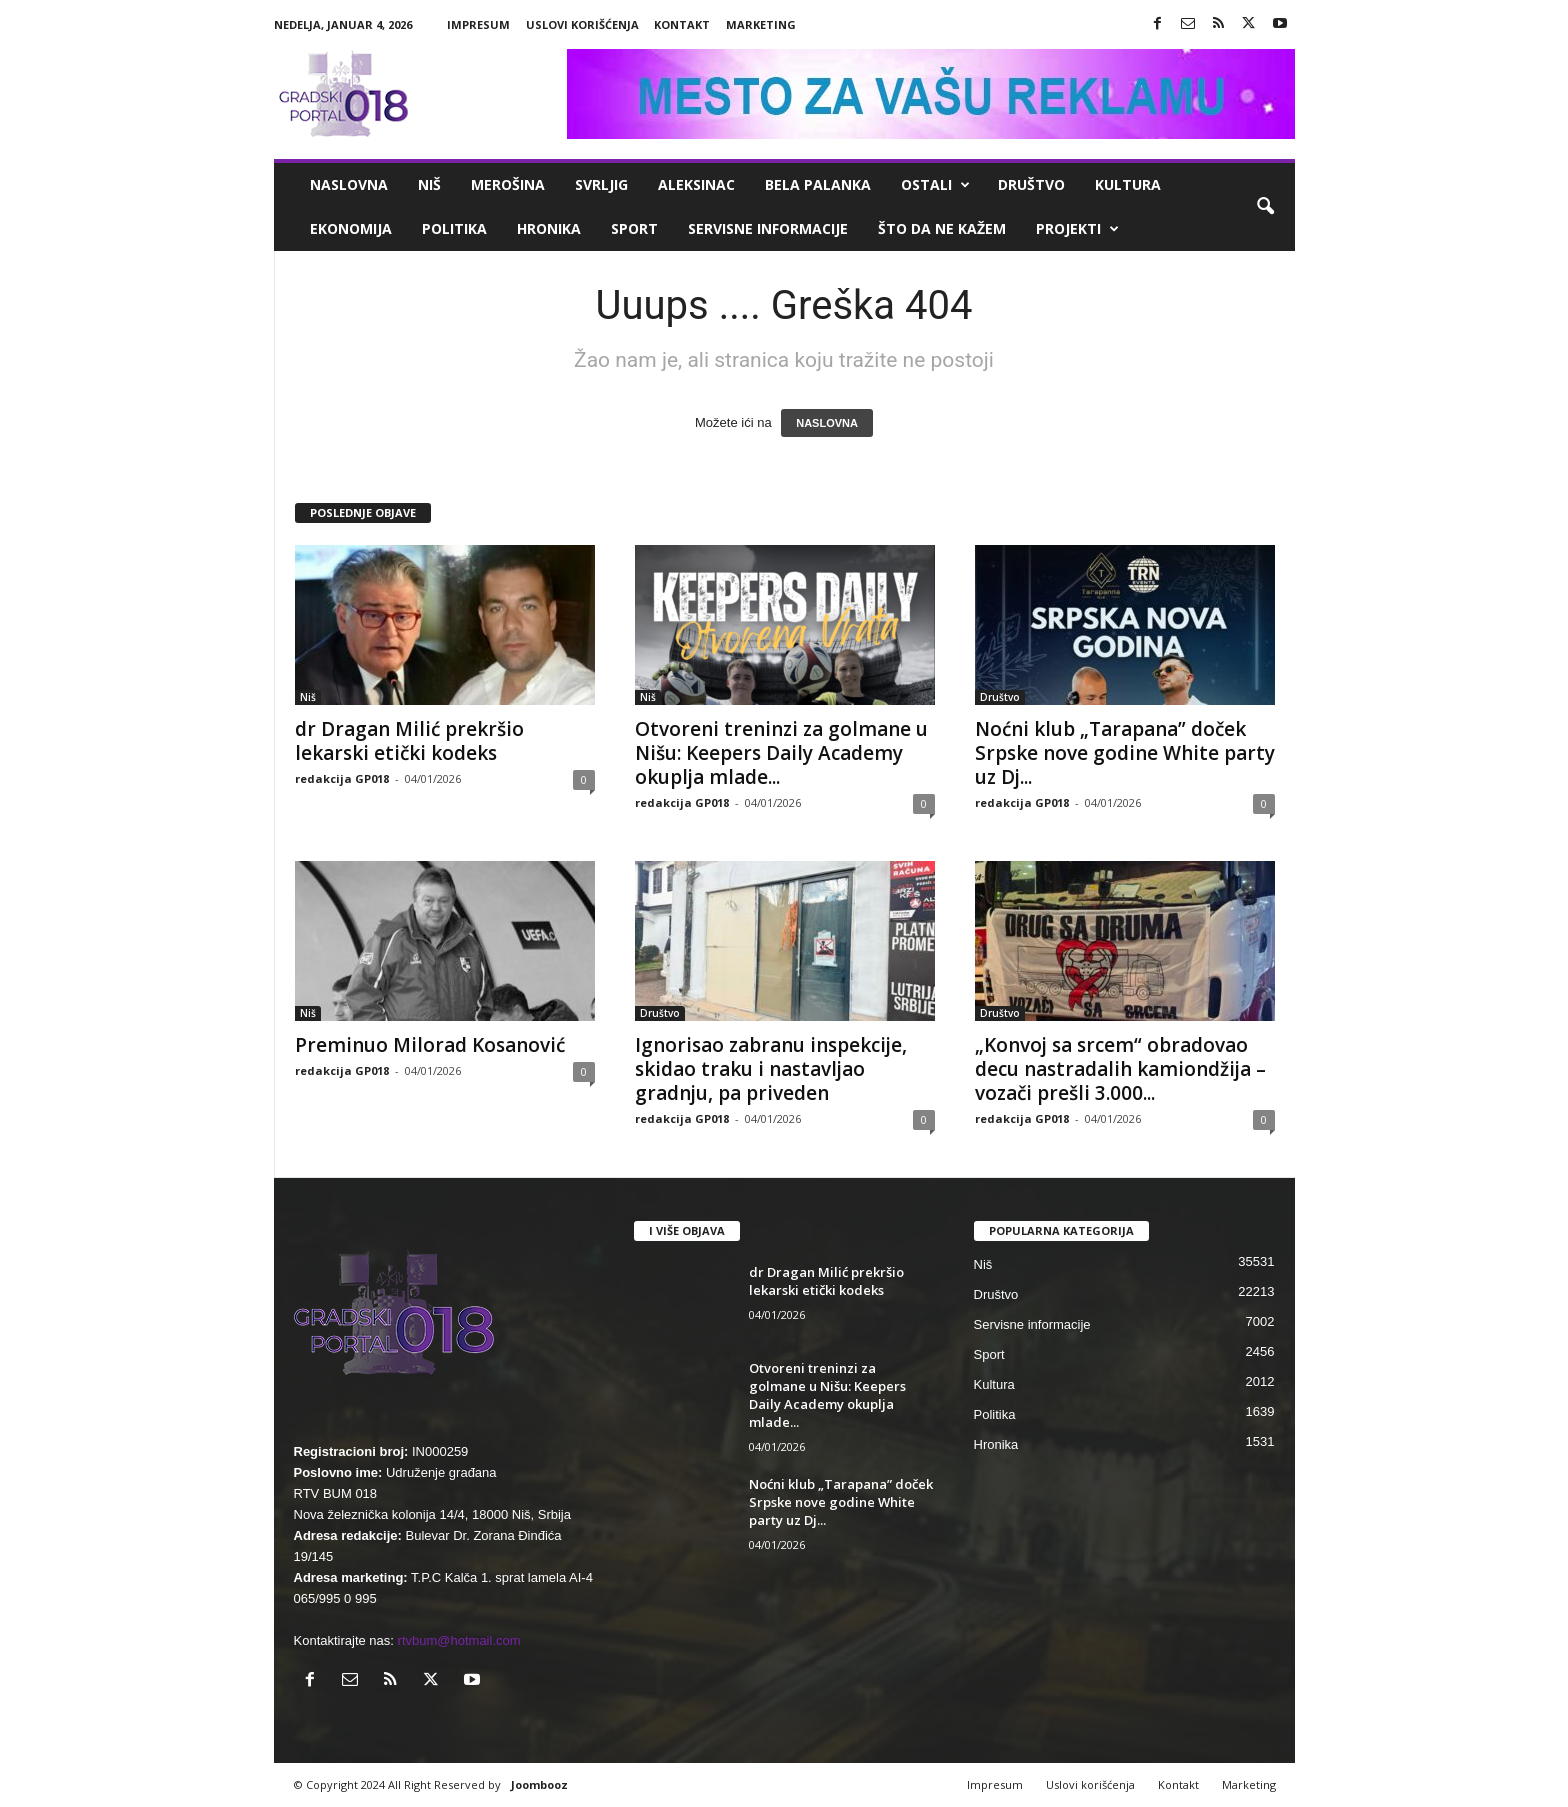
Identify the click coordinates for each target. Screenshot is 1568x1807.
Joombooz (539, 1784)
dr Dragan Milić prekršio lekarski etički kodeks (409, 741)
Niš (429, 184)
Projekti (1077, 229)
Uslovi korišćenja (582, 24)
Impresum (478, 24)
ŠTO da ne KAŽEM (942, 228)
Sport (634, 228)
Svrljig (601, 184)
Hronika (549, 228)
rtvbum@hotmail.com (459, 1640)
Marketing (761, 24)
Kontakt (682, 24)
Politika (454, 228)
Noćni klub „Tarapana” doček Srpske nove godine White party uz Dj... (1125, 753)
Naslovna (349, 184)
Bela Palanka (818, 184)
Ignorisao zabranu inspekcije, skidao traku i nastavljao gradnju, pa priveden (771, 1069)
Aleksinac (696, 184)
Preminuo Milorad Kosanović (430, 1045)
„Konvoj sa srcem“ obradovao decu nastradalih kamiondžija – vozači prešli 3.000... (1120, 1069)
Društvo (1031, 184)
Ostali (935, 185)
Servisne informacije (768, 228)
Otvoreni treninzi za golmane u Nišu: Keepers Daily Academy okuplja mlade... (781, 753)
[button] (1265, 207)
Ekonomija (351, 228)
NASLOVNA (827, 423)
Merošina (508, 184)
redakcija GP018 (342, 778)
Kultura (1128, 184)
